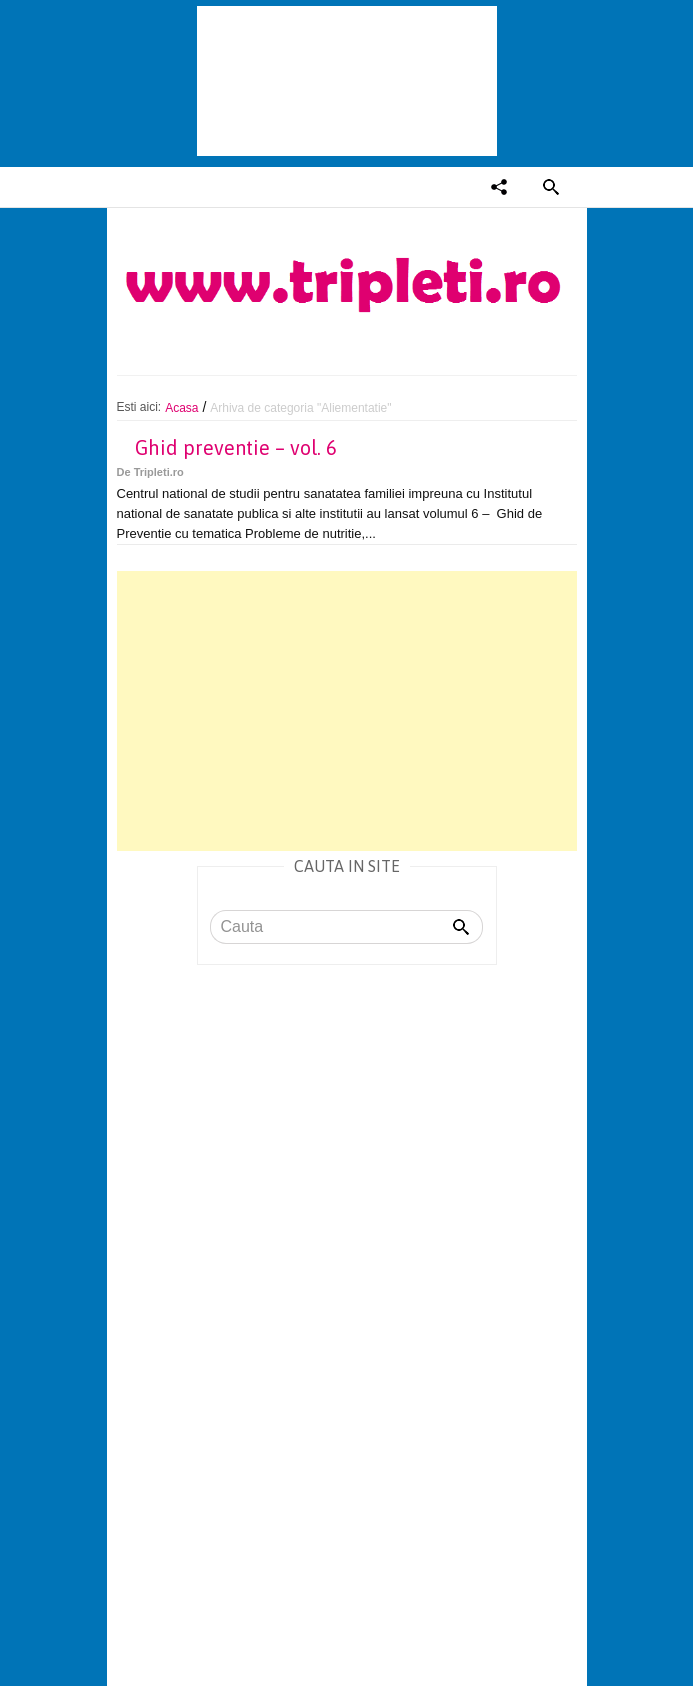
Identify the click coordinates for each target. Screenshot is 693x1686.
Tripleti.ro (159, 472)
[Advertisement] (347, 711)
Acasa (181, 408)
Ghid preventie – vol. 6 (236, 447)
